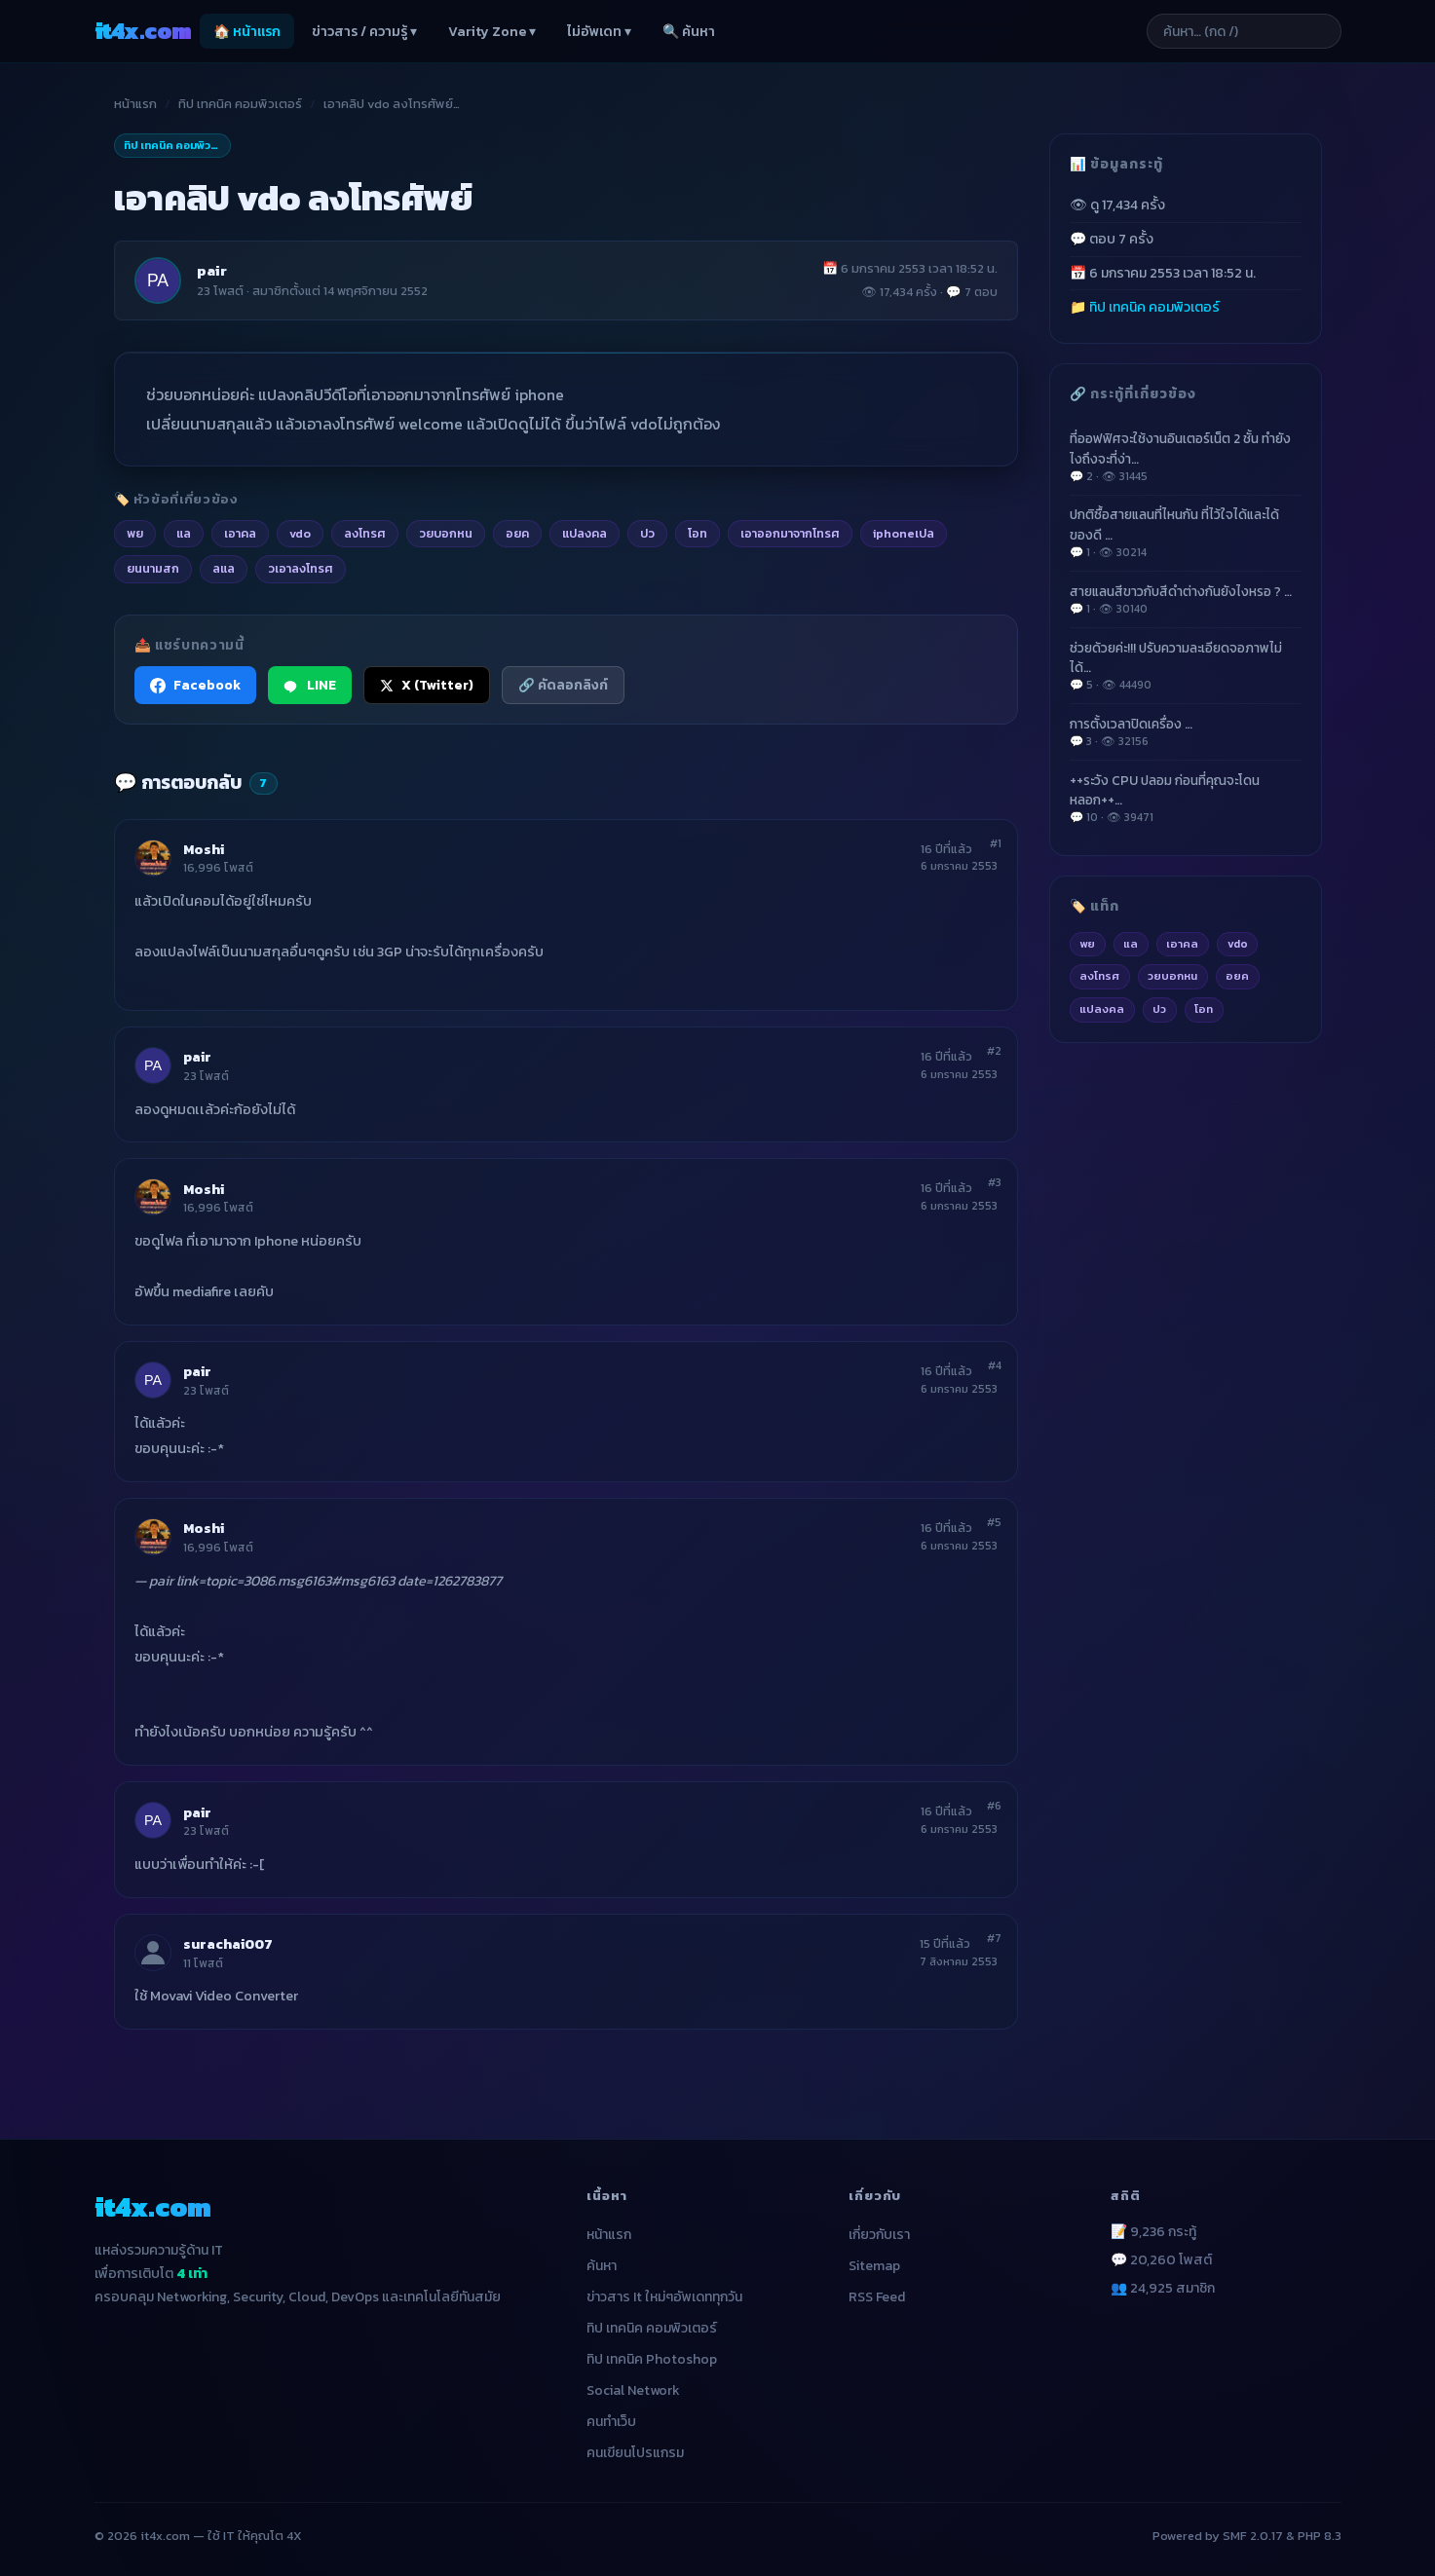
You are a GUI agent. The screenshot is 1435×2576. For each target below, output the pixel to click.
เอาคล (1182, 943)
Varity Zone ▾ (492, 31)
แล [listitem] (183, 533)
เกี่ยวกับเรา (879, 2234)
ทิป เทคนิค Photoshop (651, 2359)
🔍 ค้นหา (688, 31)
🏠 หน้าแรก (247, 31)
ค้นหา (601, 2266)
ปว (1159, 1009)
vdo (1237, 943)
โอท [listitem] (697, 533)
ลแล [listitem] (223, 568)
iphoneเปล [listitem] (903, 533)
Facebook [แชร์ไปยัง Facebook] (195, 684)
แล (1130, 943)
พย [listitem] (135, 533)
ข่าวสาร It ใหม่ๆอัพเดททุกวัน (664, 2297)
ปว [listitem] (647, 533)
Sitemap (874, 2266)
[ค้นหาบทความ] (1244, 31)
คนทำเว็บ (611, 2421)
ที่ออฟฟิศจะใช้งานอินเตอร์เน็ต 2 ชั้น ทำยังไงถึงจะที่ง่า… (1186, 457)
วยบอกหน (1172, 976)
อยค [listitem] (517, 533)
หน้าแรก (135, 103)
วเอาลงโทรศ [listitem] (300, 568)
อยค (1237, 976)
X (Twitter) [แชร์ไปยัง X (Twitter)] (426, 684)
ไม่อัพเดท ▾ (599, 31)
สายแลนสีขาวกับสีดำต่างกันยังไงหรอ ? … (1186, 599)
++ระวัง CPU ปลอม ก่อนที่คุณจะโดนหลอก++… (1186, 798)
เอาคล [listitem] (240, 533)
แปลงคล (1101, 1009)
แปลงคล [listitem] (584, 533)
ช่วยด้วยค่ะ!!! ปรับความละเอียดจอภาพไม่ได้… (1186, 666)
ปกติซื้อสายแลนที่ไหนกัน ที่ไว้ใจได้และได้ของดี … (1186, 532)
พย (1087, 943)
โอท (1203, 1009)
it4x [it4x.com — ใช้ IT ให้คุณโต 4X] (143, 31)
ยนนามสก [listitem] (153, 568)
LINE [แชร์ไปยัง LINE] (309, 684)
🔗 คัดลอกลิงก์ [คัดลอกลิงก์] (563, 684)
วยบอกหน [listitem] (445, 533)
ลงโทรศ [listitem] (365, 533)
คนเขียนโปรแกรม (635, 2453)
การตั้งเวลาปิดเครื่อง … (1186, 732)
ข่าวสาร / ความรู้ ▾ (364, 31)
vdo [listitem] (300, 533)
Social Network (633, 2390)
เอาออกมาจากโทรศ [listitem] (790, 533)
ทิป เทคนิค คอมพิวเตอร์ (240, 103)
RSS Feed (877, 2297)
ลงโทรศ (1099, 976)
